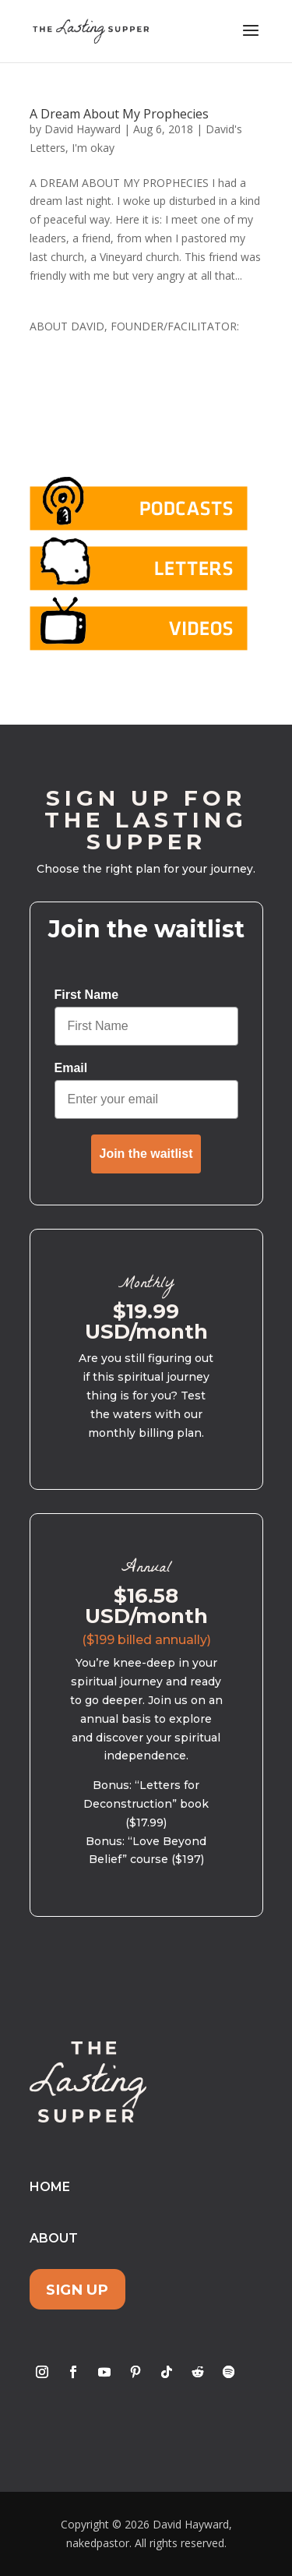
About (54, 2238)
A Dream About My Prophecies (119, 113)
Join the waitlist (145, 1153)
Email (71, 1068)
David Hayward (82, 129)
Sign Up (77, 2290)
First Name (87, 994)
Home (50, 2186)
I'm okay (93, 147)
